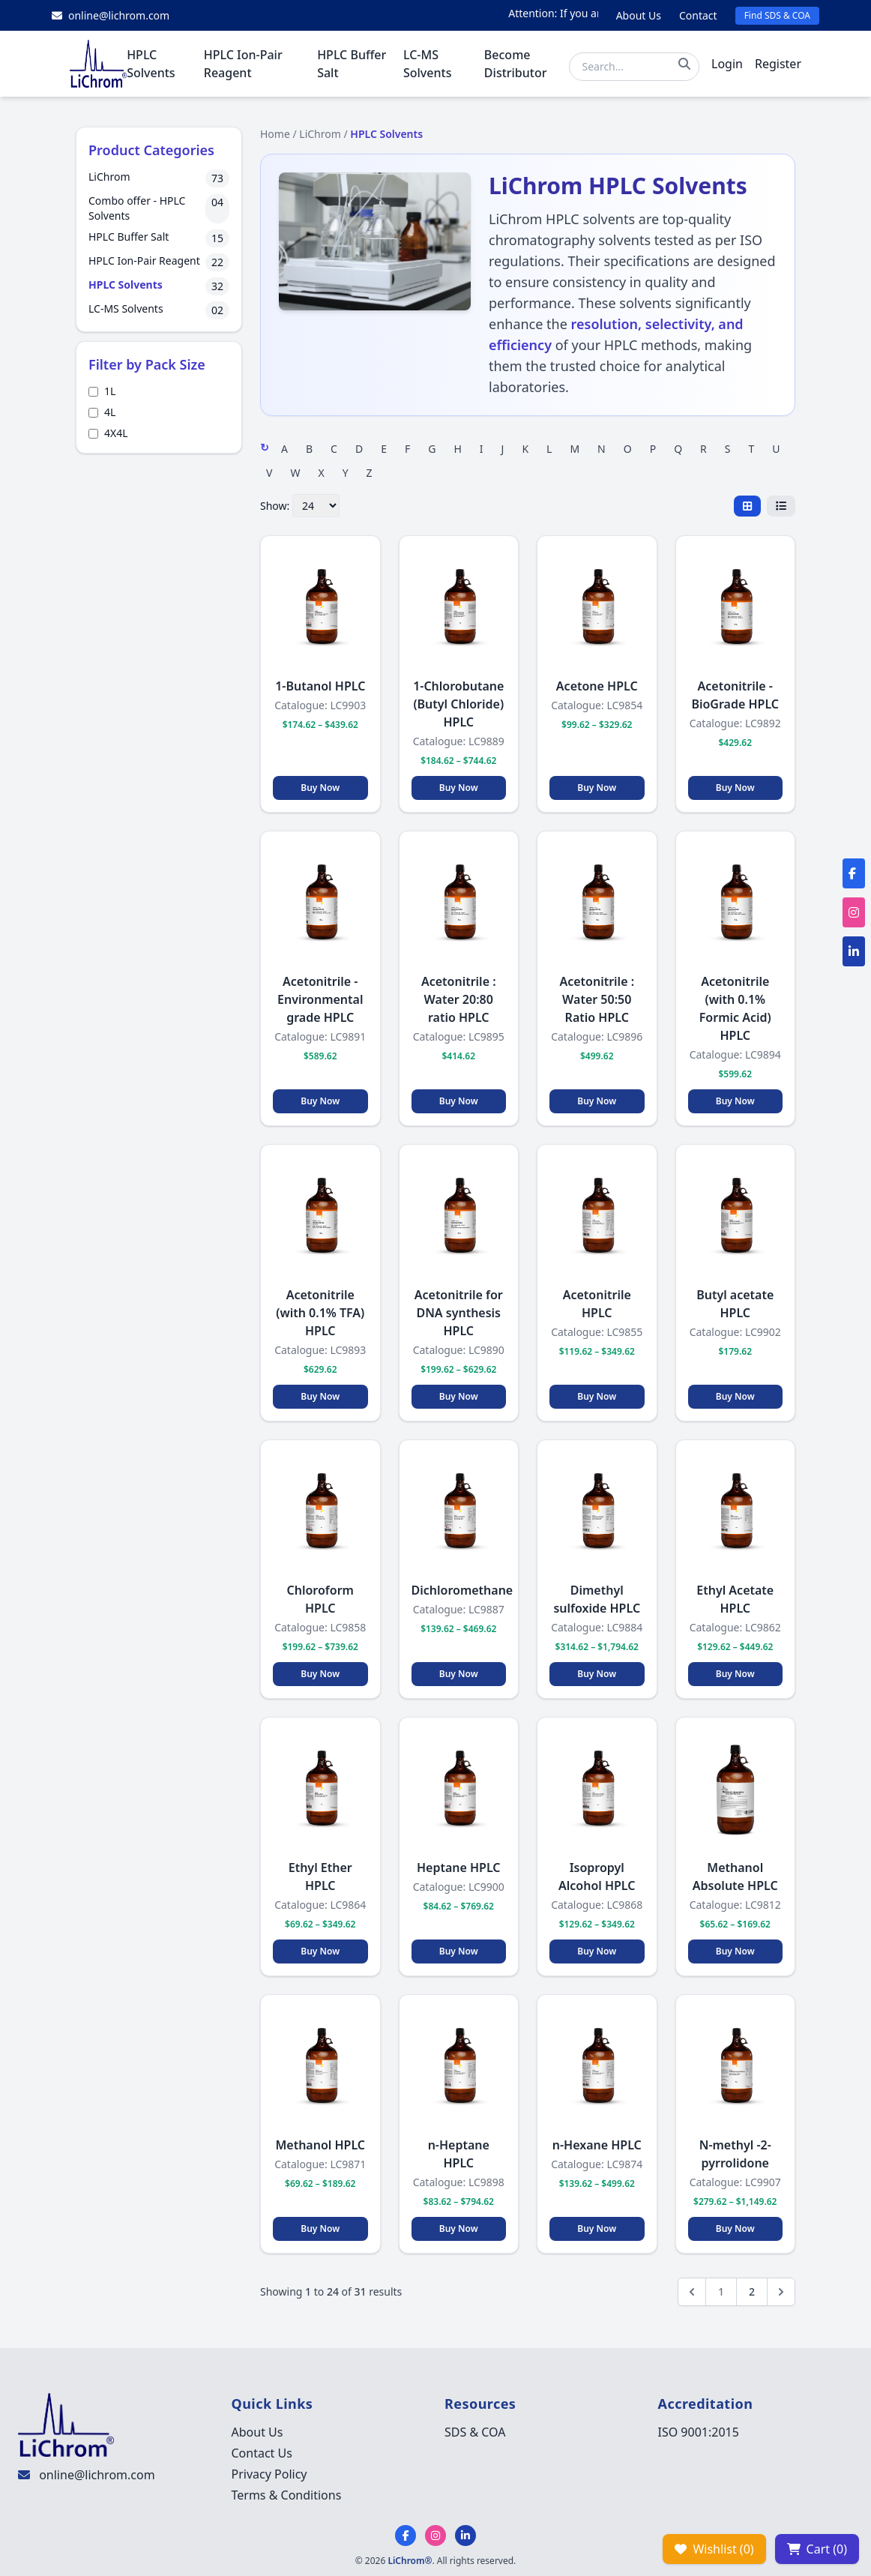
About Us (638, 15)
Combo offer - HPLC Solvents (136, 208)
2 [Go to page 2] (752, 2291)
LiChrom (109, 176)
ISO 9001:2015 (698, 2432)
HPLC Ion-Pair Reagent (243, 63)
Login (727, 63)
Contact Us (262, 2453)
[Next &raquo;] (781, 2292)
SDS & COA (474, 2432)
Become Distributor (515, 63)
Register (778, 63)
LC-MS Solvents (427, 63)
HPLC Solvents (151, 63)
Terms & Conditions (287, 2495)
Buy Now (320, 787)
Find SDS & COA (777, 15)
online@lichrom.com (96, 2475)
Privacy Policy (269, 2474)
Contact (698, 15)
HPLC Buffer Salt (351, 63)
